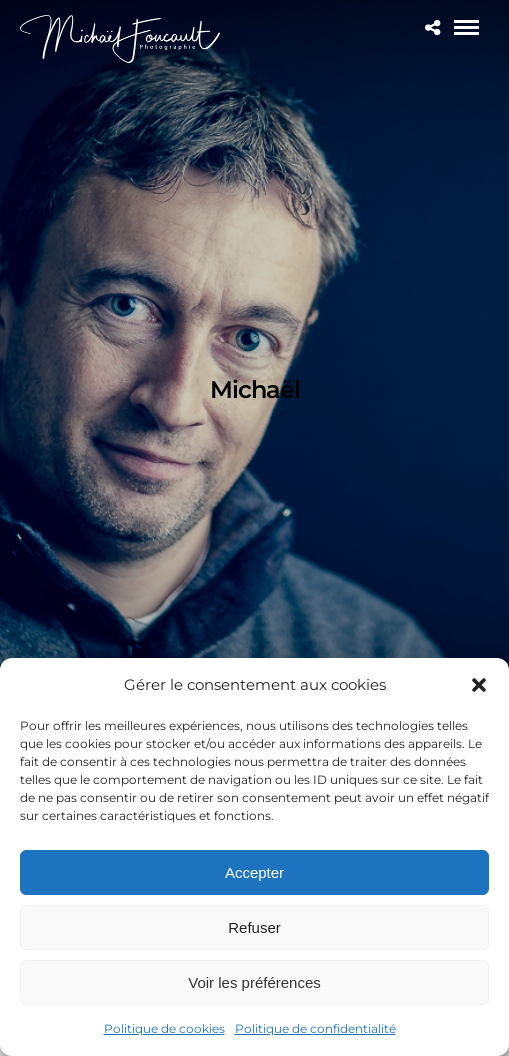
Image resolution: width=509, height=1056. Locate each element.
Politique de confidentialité (315, 1028)
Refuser (254, 927)
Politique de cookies (164, 1028)
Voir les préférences (254, 982)
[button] (479, 685)
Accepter (254, 872)
